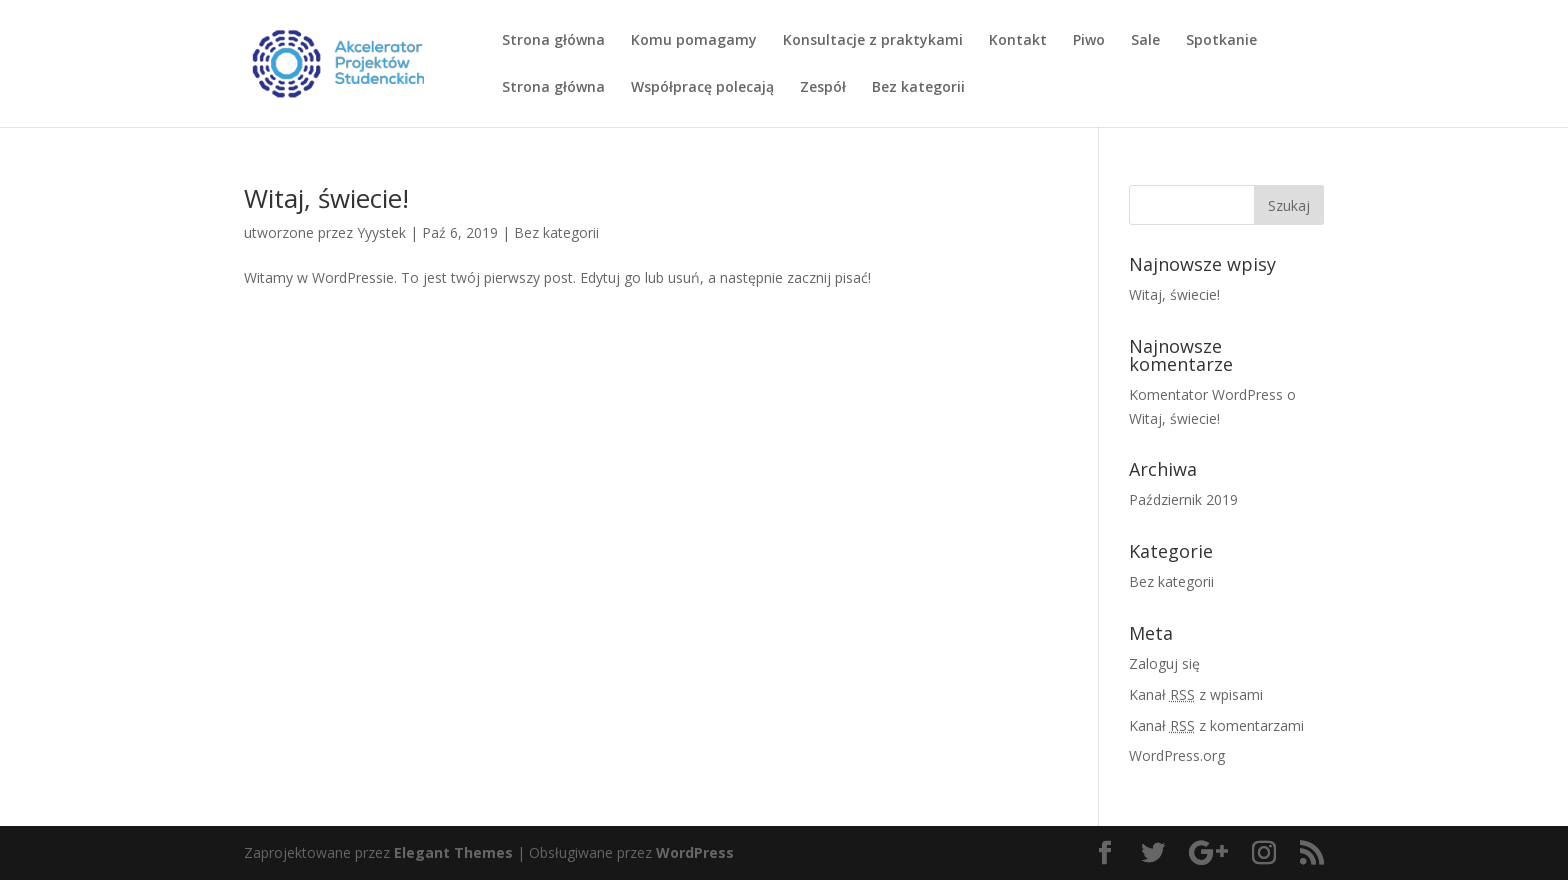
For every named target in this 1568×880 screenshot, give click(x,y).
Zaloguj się (1164, 663)
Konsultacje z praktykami (873, 41)
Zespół (823, 88)
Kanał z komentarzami (1216, 725)
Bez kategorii (918, 88)
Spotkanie (1221, 41)
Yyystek (381, 232)
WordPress (695, 852)
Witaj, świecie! (326, 198)
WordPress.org (1177, 755)
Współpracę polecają (702, 88)
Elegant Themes (453, 852)
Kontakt (1018, 41)
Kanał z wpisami (1196, 694)
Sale (1145, 41)
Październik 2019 (1183, 499)
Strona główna (553, 41)
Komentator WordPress (1206, 394)
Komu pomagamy (694, 41)
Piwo (1089, 41)
